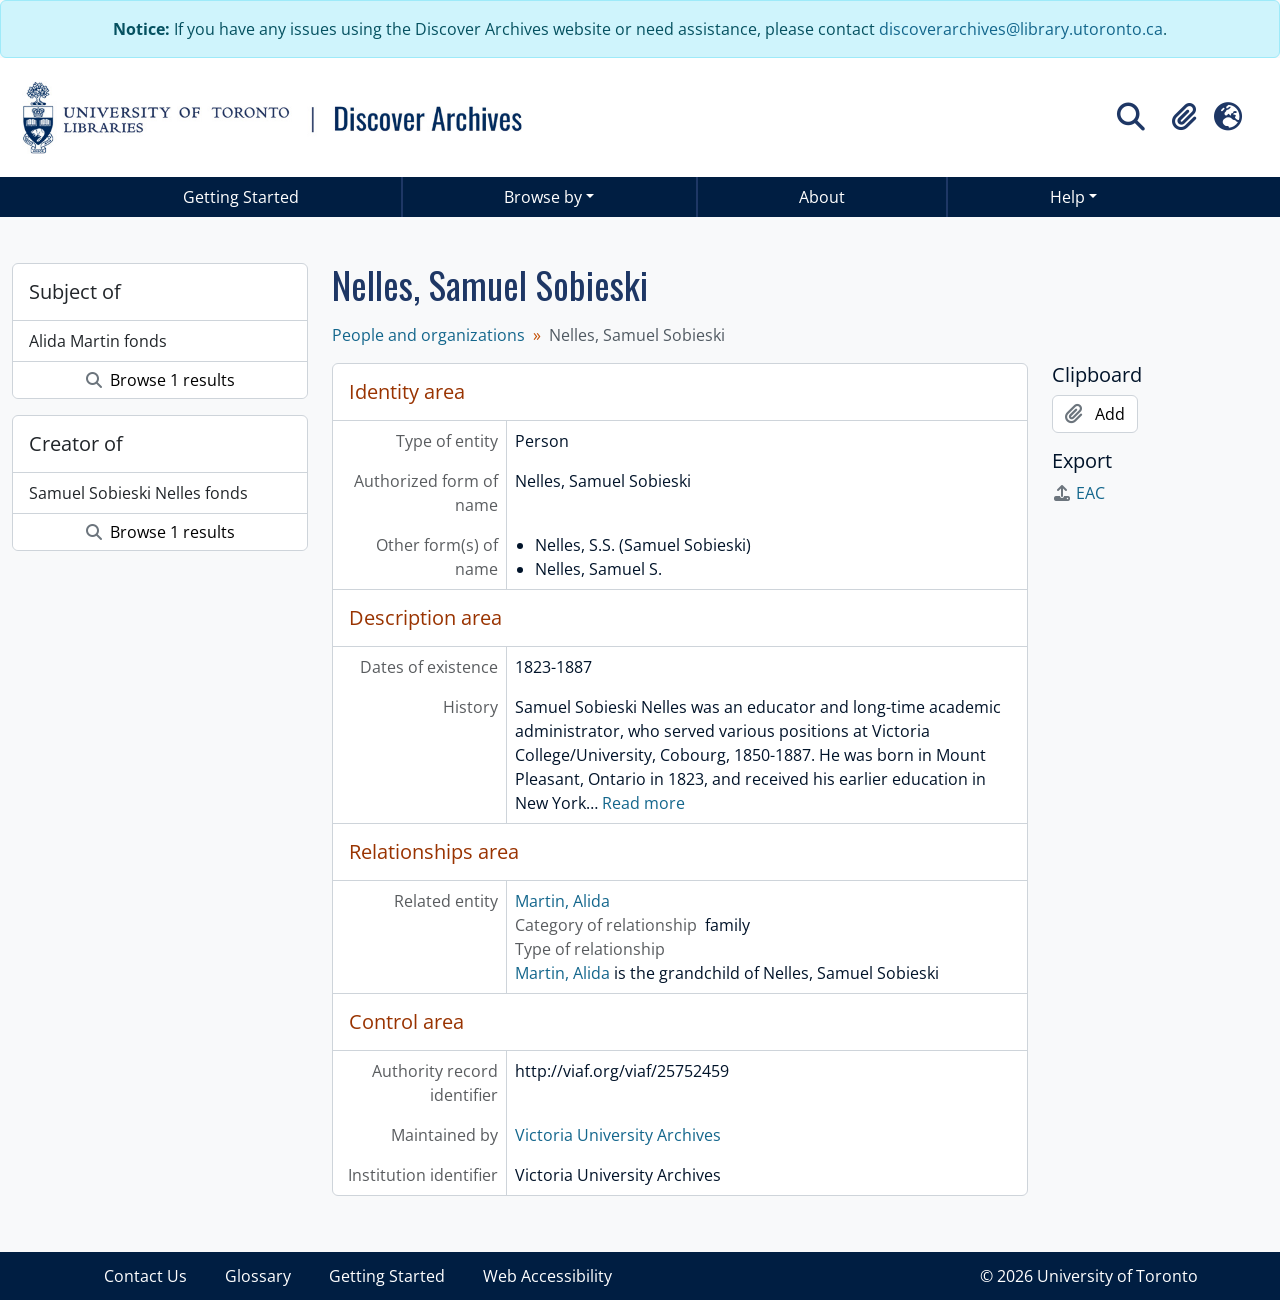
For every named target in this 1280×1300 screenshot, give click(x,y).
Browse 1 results (160, 380)
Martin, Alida (562, 901)
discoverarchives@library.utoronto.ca (1021, 29)
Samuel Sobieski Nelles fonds (138, 493)
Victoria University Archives (618, 1135)
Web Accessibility (547, 1276)
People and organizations (428, 335)
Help (1067, 197)
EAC (1078, 493)
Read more (643, 803)
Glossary (258, 1276)
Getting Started (241, 197)
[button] (1184, 117)
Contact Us (145, 1276)
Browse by (543, 197)
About (822, 197)
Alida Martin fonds (98, 341)
